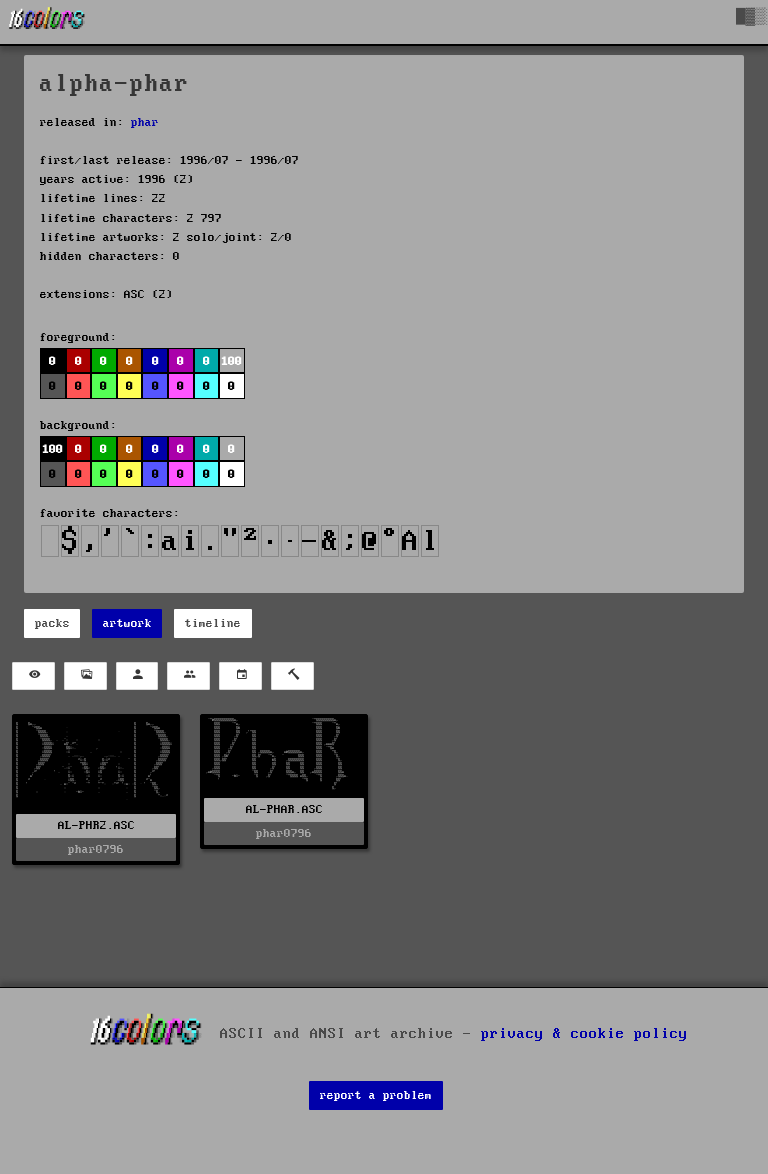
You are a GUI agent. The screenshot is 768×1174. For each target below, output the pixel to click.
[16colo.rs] (47, 22)
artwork (127, 623)
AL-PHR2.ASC (96, 825)
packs (52, 623)
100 (231, 361)
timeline (213, 623)
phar (145, 122)
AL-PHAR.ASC (284, 809)
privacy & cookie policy (584, 1033)
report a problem (376, 1095)
